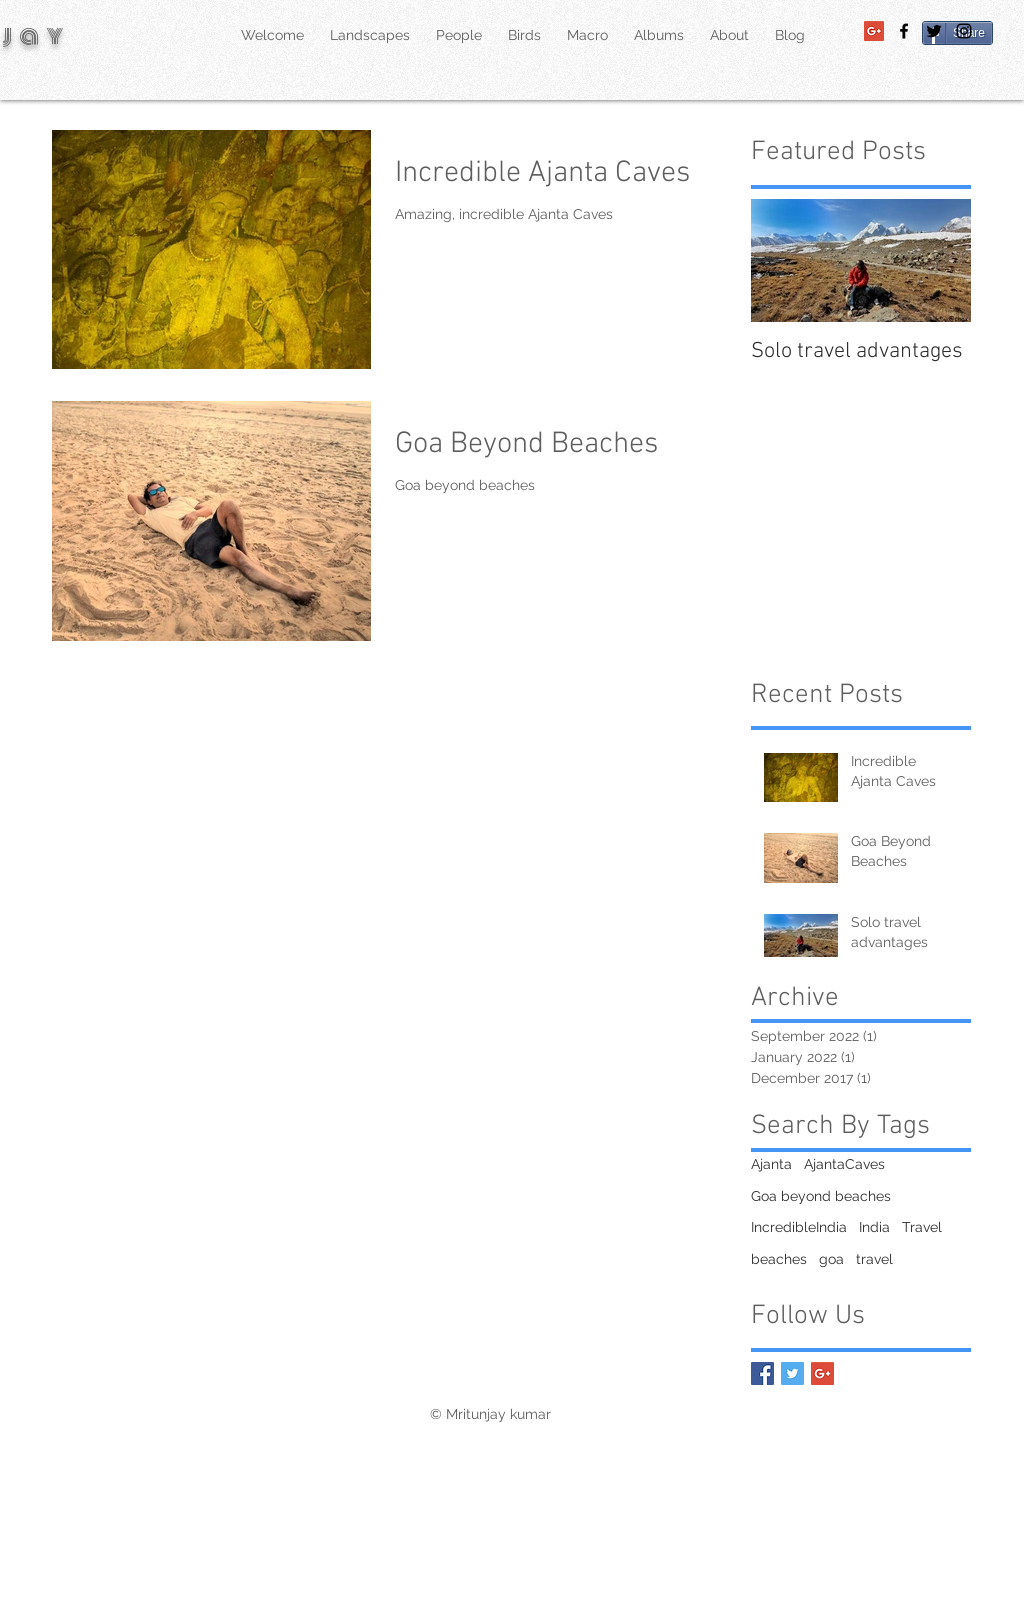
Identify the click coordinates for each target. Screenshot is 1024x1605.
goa (831, 1259)
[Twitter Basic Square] (792, 1373)
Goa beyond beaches (821, 1196)
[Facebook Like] (930, 1414)
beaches (779, 1259)
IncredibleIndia (799, 1227)
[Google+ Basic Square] (822, 1373)
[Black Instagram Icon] (964, 31)
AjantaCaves (844, 1164)
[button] (729, 35)
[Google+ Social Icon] (874, 31)
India (874, 1227)
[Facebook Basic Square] (762, 1373)
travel (874, 1259)
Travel (922, 1227)
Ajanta (771, 1164)
